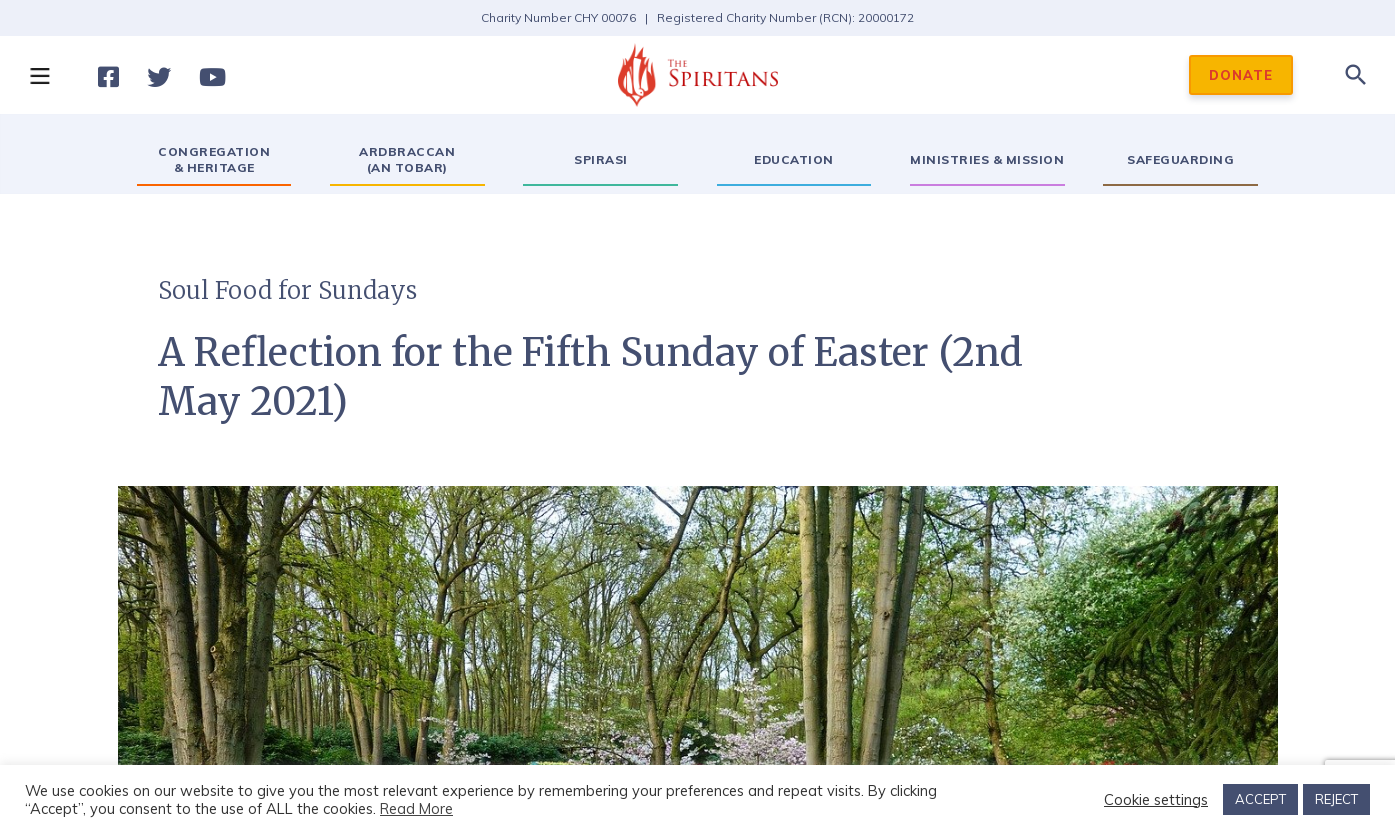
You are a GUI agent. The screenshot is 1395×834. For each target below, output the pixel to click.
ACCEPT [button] (1260, 799)
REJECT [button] (1336, 799)
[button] (39, 75)
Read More (416, 808)
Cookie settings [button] (1156, 800)
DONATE (1241, 75)
